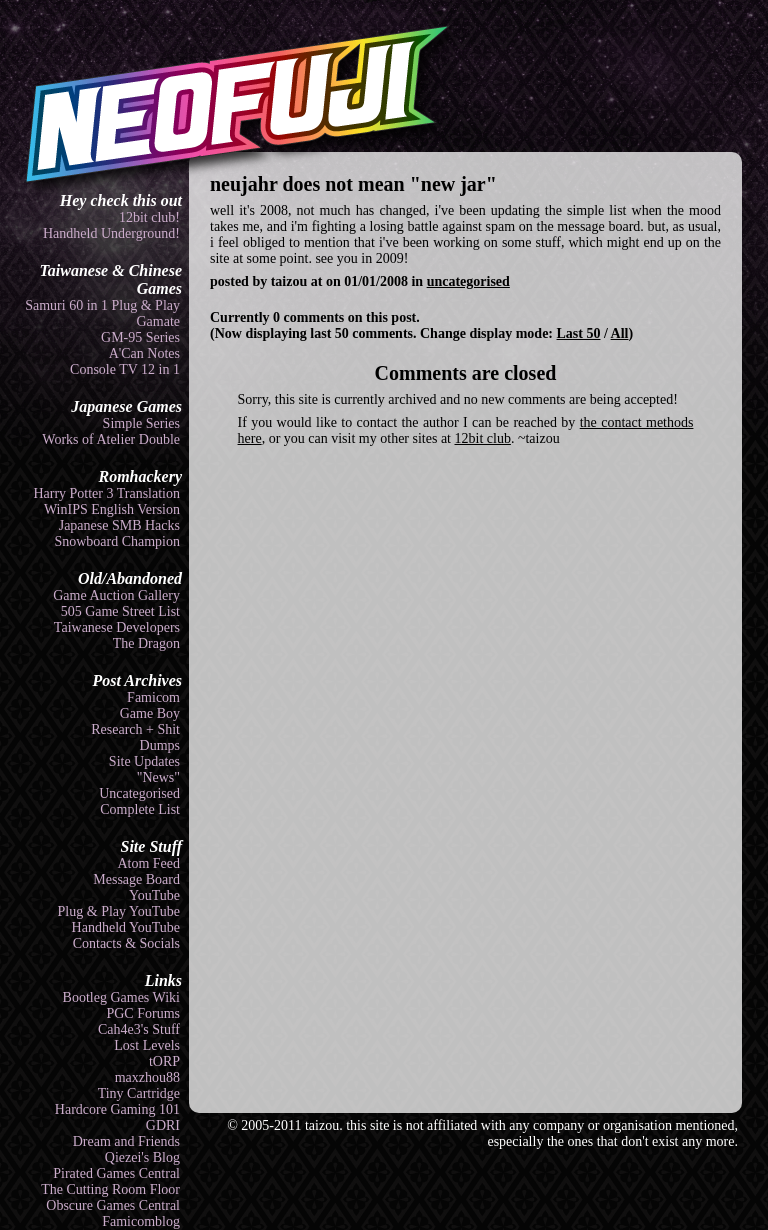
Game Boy (150, 713)
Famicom (153, 697)
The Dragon (146, 643)
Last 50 (579, 333)
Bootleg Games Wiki (121, 997)
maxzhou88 (147, 1077)
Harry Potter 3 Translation (106, 493)
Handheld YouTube (126, 927)
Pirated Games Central (116, 1173)
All (620, 333)
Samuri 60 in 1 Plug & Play (102, 305)
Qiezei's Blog (142, 1157)
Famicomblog (141, 1221)
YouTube (154, 895)
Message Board (136, 879)
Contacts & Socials (126, 943)
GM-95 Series (140, 337)
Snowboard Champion (117, 541)
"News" (158, 777)
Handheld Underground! (111, 233)
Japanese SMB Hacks (119, 525)
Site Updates (144, 761)
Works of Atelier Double (111, 439)
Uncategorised (139, 793)
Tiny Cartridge (139, 1093)
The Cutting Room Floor (110, 1189)
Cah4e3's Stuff (139, 1029)
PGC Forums (143, 1013)
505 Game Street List (120, 611)
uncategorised (468, 281)
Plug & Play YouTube (119, 911)
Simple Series (141, 423)
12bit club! (149, 217)
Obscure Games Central (113, 1205)
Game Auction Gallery (116, 595)
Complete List (140, 809)
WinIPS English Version (112, 509)
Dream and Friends (126, 1141)
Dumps (160, 745)
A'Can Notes (144, 353)
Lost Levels (147, 1045)
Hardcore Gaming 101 (117, 1109)
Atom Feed (148, 863)
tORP (164, 1061)
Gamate (158, 321)
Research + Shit (135, 729)
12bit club (483, 438)
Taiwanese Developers (117, 627)
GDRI (163, 1125)
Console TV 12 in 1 (125, 369)
